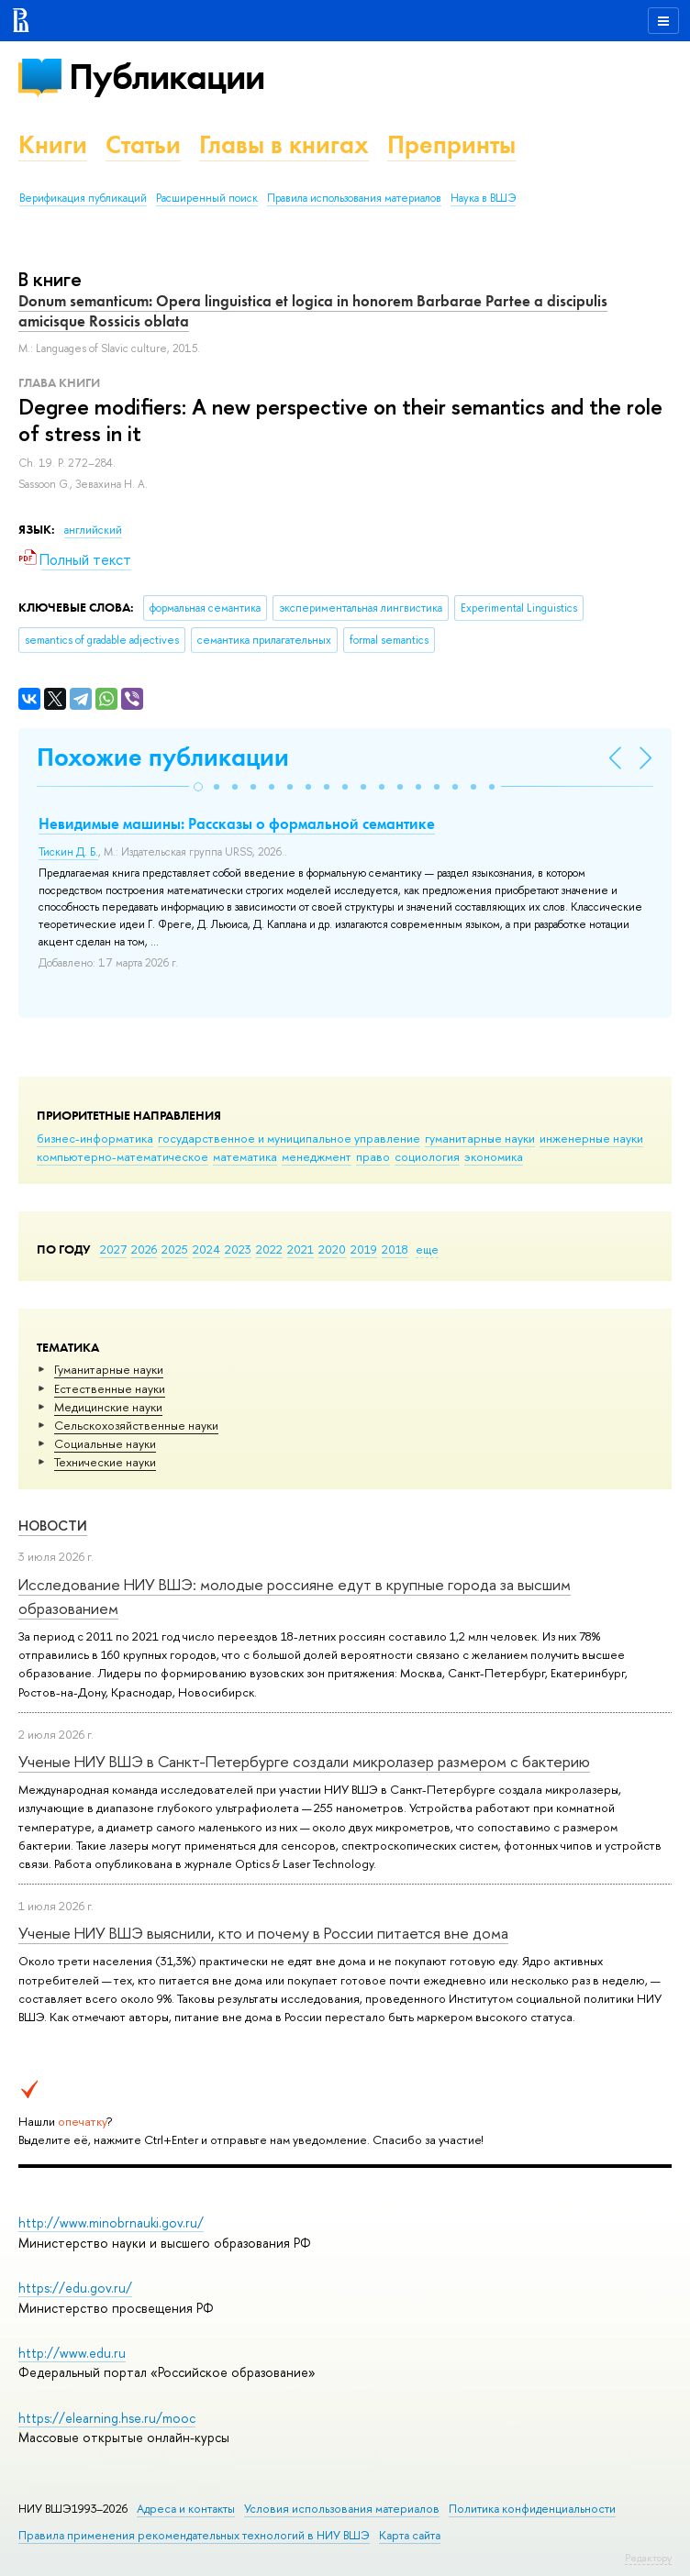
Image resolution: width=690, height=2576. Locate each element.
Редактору (648, 2557)
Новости (52, 1525)
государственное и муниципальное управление (289, 1138)
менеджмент (316, 1156)
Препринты (451, 144)
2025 (174, 1249)
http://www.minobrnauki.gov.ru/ (111, 2222)
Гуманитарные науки (108, 1369)
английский (93, 530)
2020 (332, 1249)
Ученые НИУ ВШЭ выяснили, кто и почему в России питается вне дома (263, 1932)
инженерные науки (591, 1138)
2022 (269, 1249)
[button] (198, 787)
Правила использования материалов (354, 198)
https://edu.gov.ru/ (75, 2287)
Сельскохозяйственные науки (136, 1425)
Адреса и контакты (186, 2508)
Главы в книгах (284, 144)
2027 (113, 1249)
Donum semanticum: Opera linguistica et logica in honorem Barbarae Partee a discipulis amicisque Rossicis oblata (312, 311)
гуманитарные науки (480, 1138)
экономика (493, 1156)
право (373, 1156)
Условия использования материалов (342, 2508)
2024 (206, 1249)
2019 (364, 1249)
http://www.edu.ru (72, 2352)
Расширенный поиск (207, 198)
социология (427, 1156)
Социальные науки (105, 1443)
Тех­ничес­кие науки (105, 1462)
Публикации (166, 76)
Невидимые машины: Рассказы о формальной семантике (237, 823)
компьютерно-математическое (122, 1156)
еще (427, 1249)
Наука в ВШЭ (483, 198)
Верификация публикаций (83, 198)
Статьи (143, 144)
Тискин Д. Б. (68, 852)
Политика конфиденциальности (532, 2508)
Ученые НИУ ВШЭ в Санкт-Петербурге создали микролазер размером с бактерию (304, 1761)
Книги (52, 144)
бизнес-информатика (95, 1138)
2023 (238, 1249)
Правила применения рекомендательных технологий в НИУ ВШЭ (194, 2535)
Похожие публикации (163, 757)
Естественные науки (109, 1388)
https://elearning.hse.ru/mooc (106, 2418)
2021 (300, 1249)
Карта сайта (409, 2535)
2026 (144, 1249)
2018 (395, 1249)
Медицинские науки (108, 1407)
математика (245, 1156)
